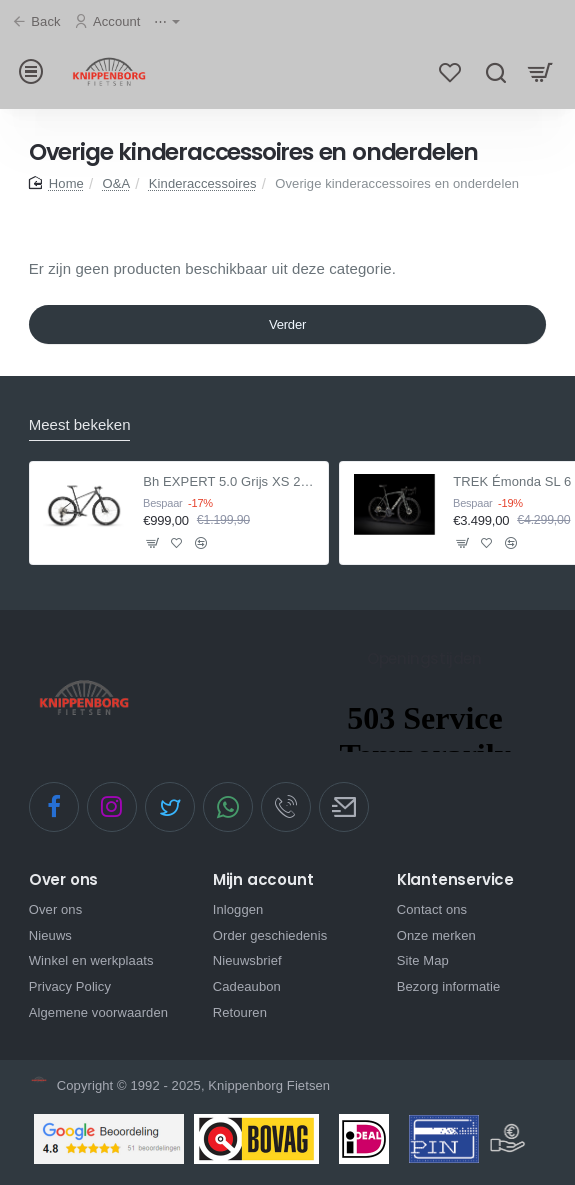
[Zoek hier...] (495, 72)
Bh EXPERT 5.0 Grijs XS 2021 (229, 481)
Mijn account (263, 880)
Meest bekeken (80, 424)
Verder (287, 326)
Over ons (63, 880)
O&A (116, 185)
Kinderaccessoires (203, 185)
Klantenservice (455, 880)
